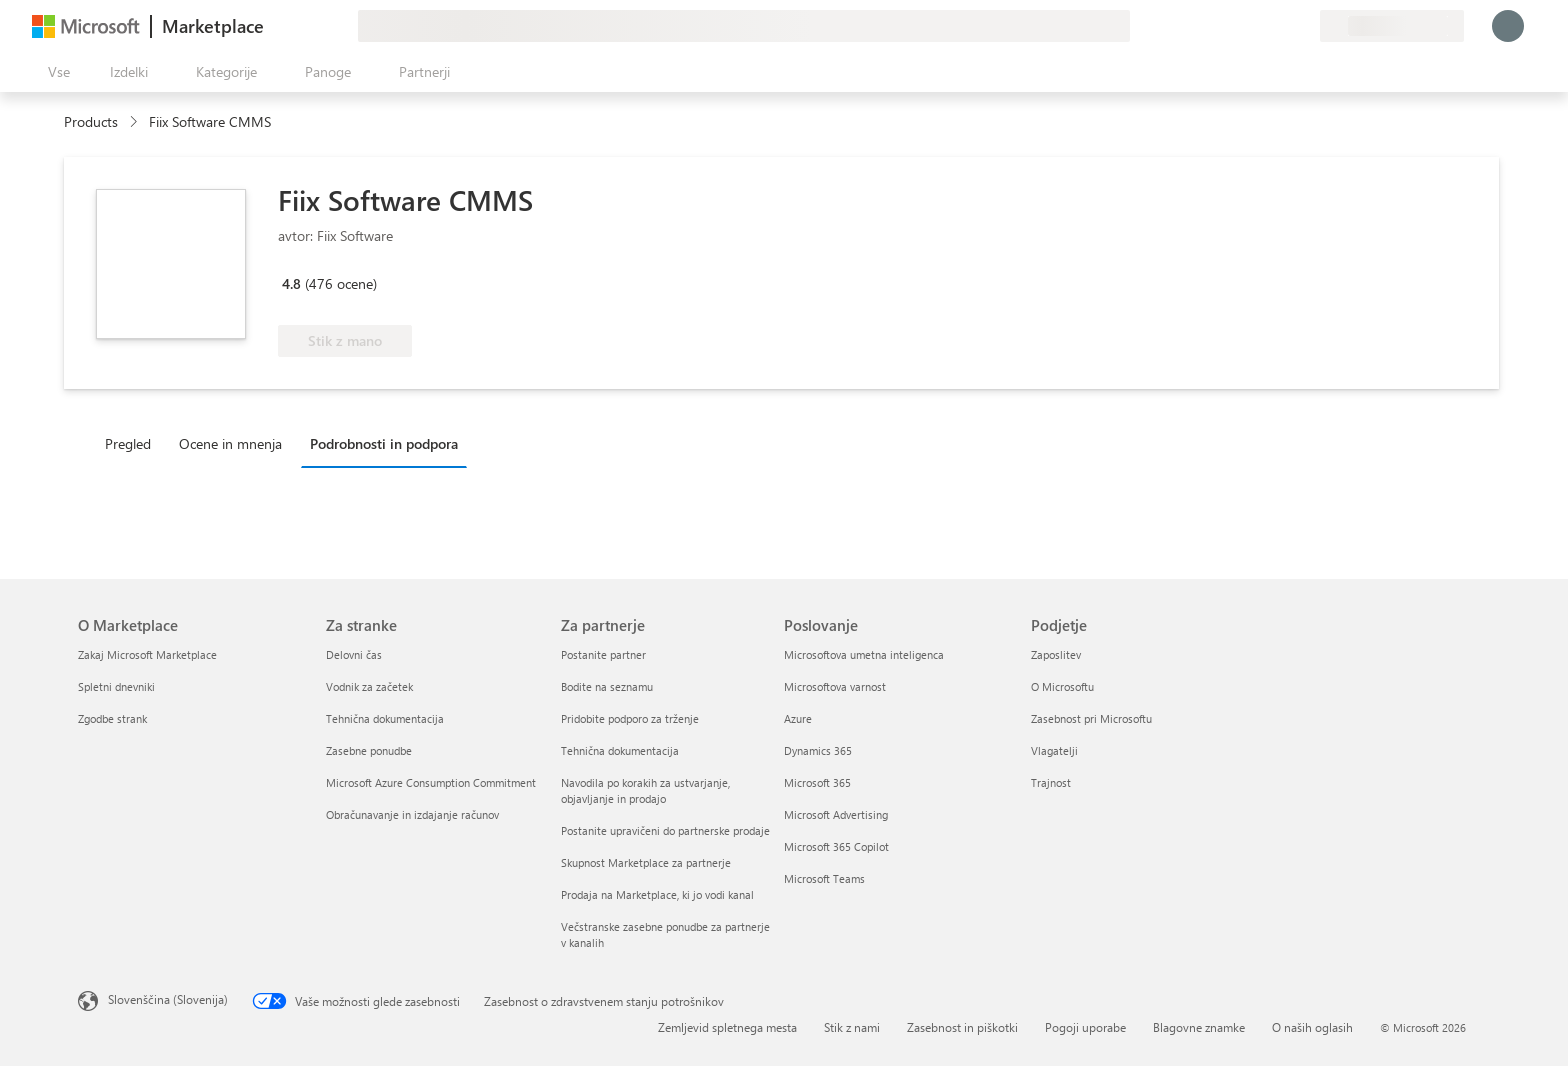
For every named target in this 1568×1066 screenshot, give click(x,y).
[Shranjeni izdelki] (1280, 26)
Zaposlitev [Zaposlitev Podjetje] (1056, 654)
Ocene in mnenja (230, 443)
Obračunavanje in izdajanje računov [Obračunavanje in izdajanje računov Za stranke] (412, 814)
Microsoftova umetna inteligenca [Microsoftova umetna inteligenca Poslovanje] (864, 654)
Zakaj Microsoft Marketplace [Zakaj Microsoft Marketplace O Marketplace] (147, 654)
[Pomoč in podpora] (1256, 26)
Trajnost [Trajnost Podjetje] (1051, 782)
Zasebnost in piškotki (962, 1027)
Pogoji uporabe (1085, 1027)
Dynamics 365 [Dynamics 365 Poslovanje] (818, 750)
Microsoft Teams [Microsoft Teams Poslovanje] (824, 878)
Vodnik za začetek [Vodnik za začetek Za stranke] (369, 686)
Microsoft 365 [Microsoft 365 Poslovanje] (817, 782)
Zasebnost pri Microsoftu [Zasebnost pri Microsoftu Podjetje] (1091, 718)
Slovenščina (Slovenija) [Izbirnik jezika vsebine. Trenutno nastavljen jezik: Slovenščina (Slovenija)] (168, 999)
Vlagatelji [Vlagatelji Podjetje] (1054, 750)
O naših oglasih (1312, 1027)
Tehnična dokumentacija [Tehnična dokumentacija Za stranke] (385, 718)
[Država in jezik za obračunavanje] (1392, 26)
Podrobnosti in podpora (384, 443)
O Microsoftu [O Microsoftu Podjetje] (1062, 686)
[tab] (133, 443)
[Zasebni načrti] (1304, 26)
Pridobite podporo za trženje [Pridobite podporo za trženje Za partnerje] (630, 718)
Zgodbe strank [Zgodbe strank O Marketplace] (112, 718)
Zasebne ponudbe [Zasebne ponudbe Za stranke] (369, 750)
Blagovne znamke (1199, 1027)
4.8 (291, 283)
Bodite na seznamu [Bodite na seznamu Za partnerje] (607, 686)
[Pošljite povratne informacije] (1232, 26)
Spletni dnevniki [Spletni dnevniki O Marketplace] (116, 686)
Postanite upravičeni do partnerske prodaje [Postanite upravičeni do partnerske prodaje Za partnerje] (665, 830)
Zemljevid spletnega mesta (727, 1027)
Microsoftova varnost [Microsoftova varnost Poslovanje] (835, 686)
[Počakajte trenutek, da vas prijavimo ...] (1508, 26)
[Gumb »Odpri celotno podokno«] (55, 72)
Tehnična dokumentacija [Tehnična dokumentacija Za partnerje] (620, 750)
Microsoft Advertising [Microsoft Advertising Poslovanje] (836, 814)
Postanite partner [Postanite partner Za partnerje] (603, 654)
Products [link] (91, 121)
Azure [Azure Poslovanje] (798, 718)
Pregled (128, 443)
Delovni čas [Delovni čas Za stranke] (354, 654)
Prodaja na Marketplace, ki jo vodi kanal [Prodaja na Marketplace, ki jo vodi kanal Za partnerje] (657, 894)
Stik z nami (852, 1027)
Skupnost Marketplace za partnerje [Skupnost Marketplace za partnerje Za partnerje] (646, 862)
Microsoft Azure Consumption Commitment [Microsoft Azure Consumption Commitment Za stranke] (431, 782)
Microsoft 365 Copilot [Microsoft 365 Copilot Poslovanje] (836, 846)
